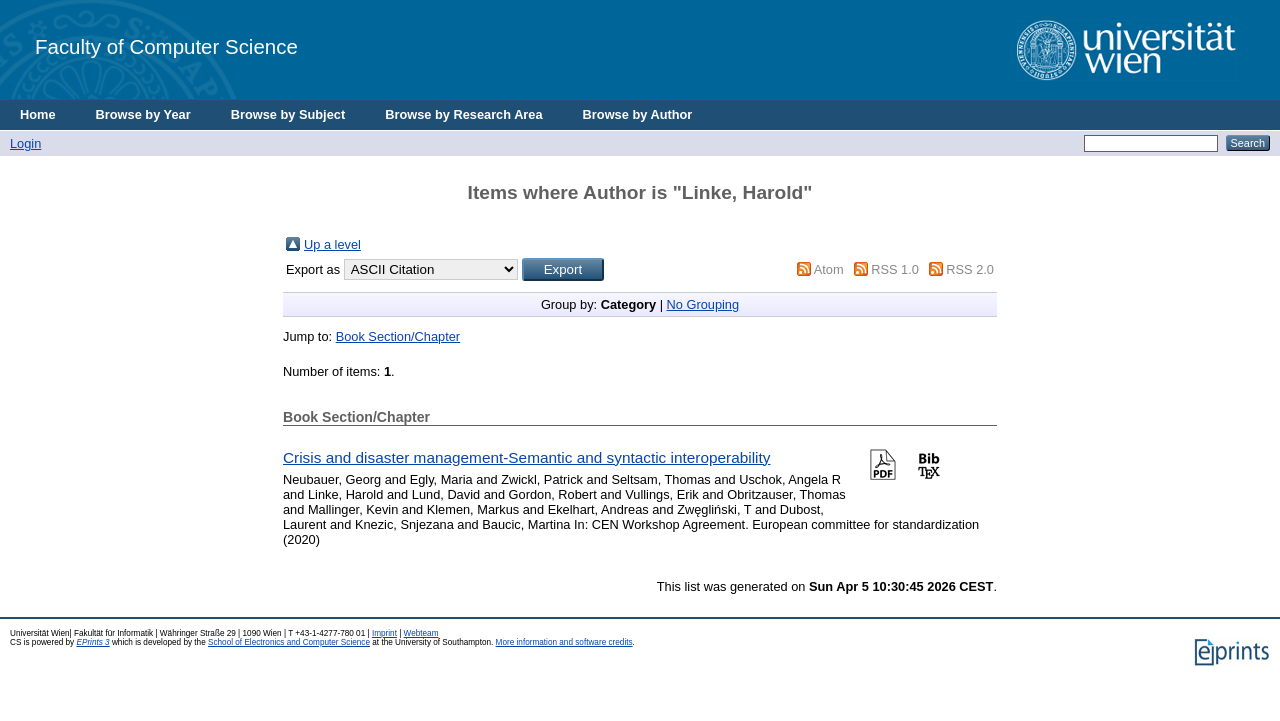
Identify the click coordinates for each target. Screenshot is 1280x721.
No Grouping (703, 304)
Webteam (421, 633)
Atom (829, 269)
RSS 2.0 (970, 269)
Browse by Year (143, 114)
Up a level (332, 244)
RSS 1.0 (895, 269)
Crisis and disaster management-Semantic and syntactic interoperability (526, 457)
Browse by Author (638, 114)
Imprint (384, 633)
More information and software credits (564, 642)
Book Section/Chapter (398, 336)
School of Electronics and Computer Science (289, 642)
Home (38, 114)
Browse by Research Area (463, 114)
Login (25, 143)
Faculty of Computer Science (166, 46)
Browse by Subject (288, 114)
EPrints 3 (92, 642)
